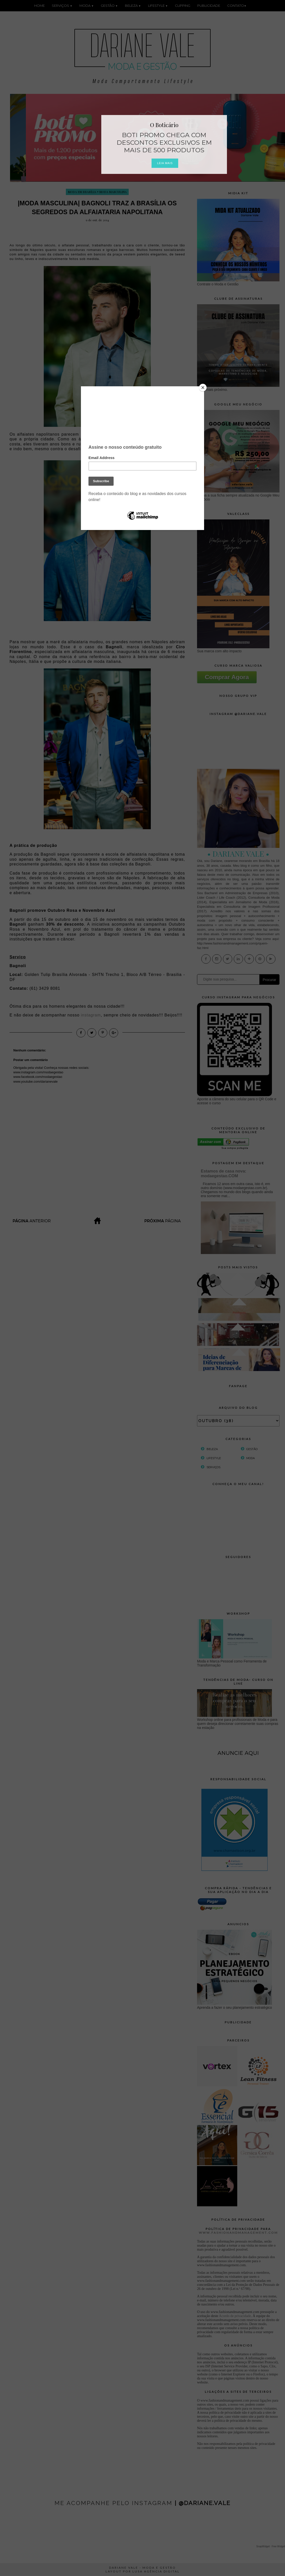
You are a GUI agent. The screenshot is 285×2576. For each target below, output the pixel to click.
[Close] (203, 387)
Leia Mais (39, 163)
